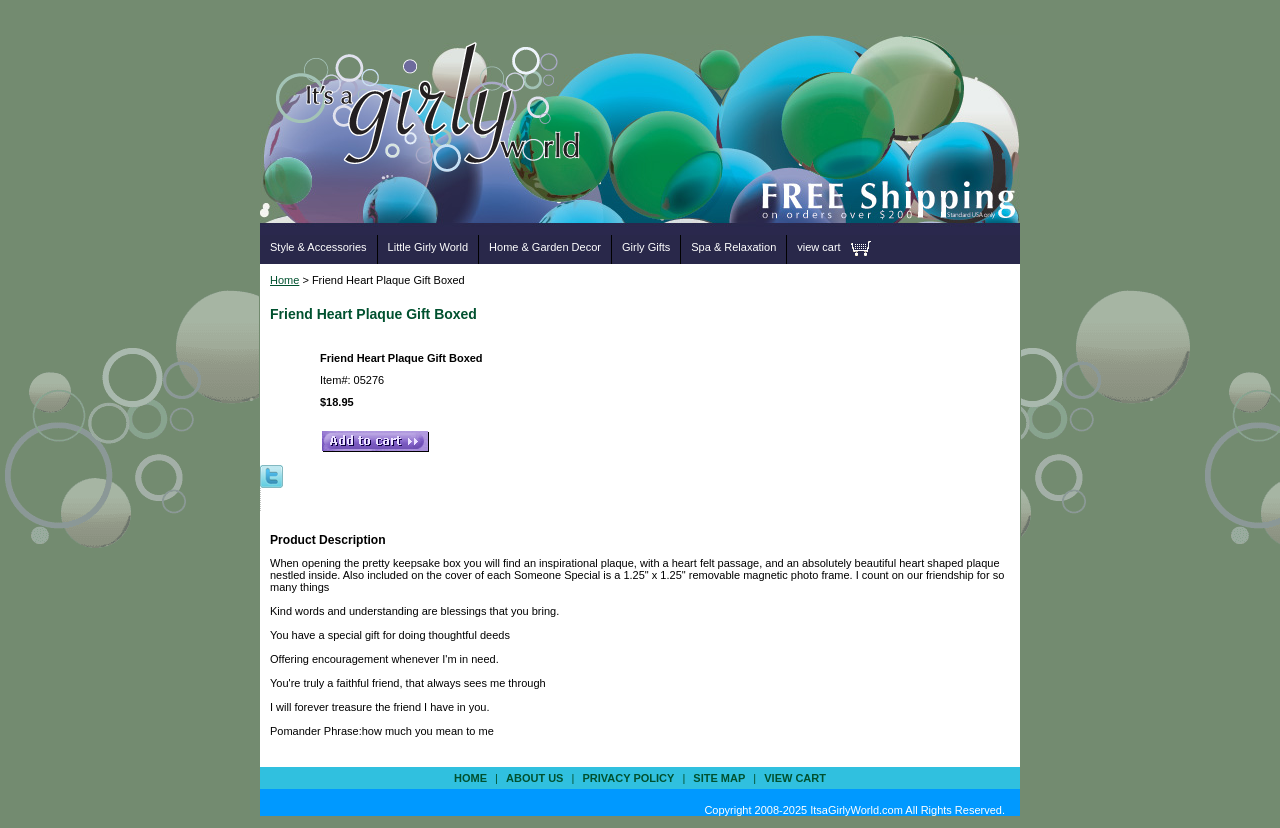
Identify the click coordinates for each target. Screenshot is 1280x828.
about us (534, 778)
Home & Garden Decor (545, 247)
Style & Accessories (318, 247)
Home (284, 280)
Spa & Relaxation (733, 247)
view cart (818, 247)
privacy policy (628, 778)
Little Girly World (428, 247)
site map (719, 778)
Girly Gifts (646, 247)
